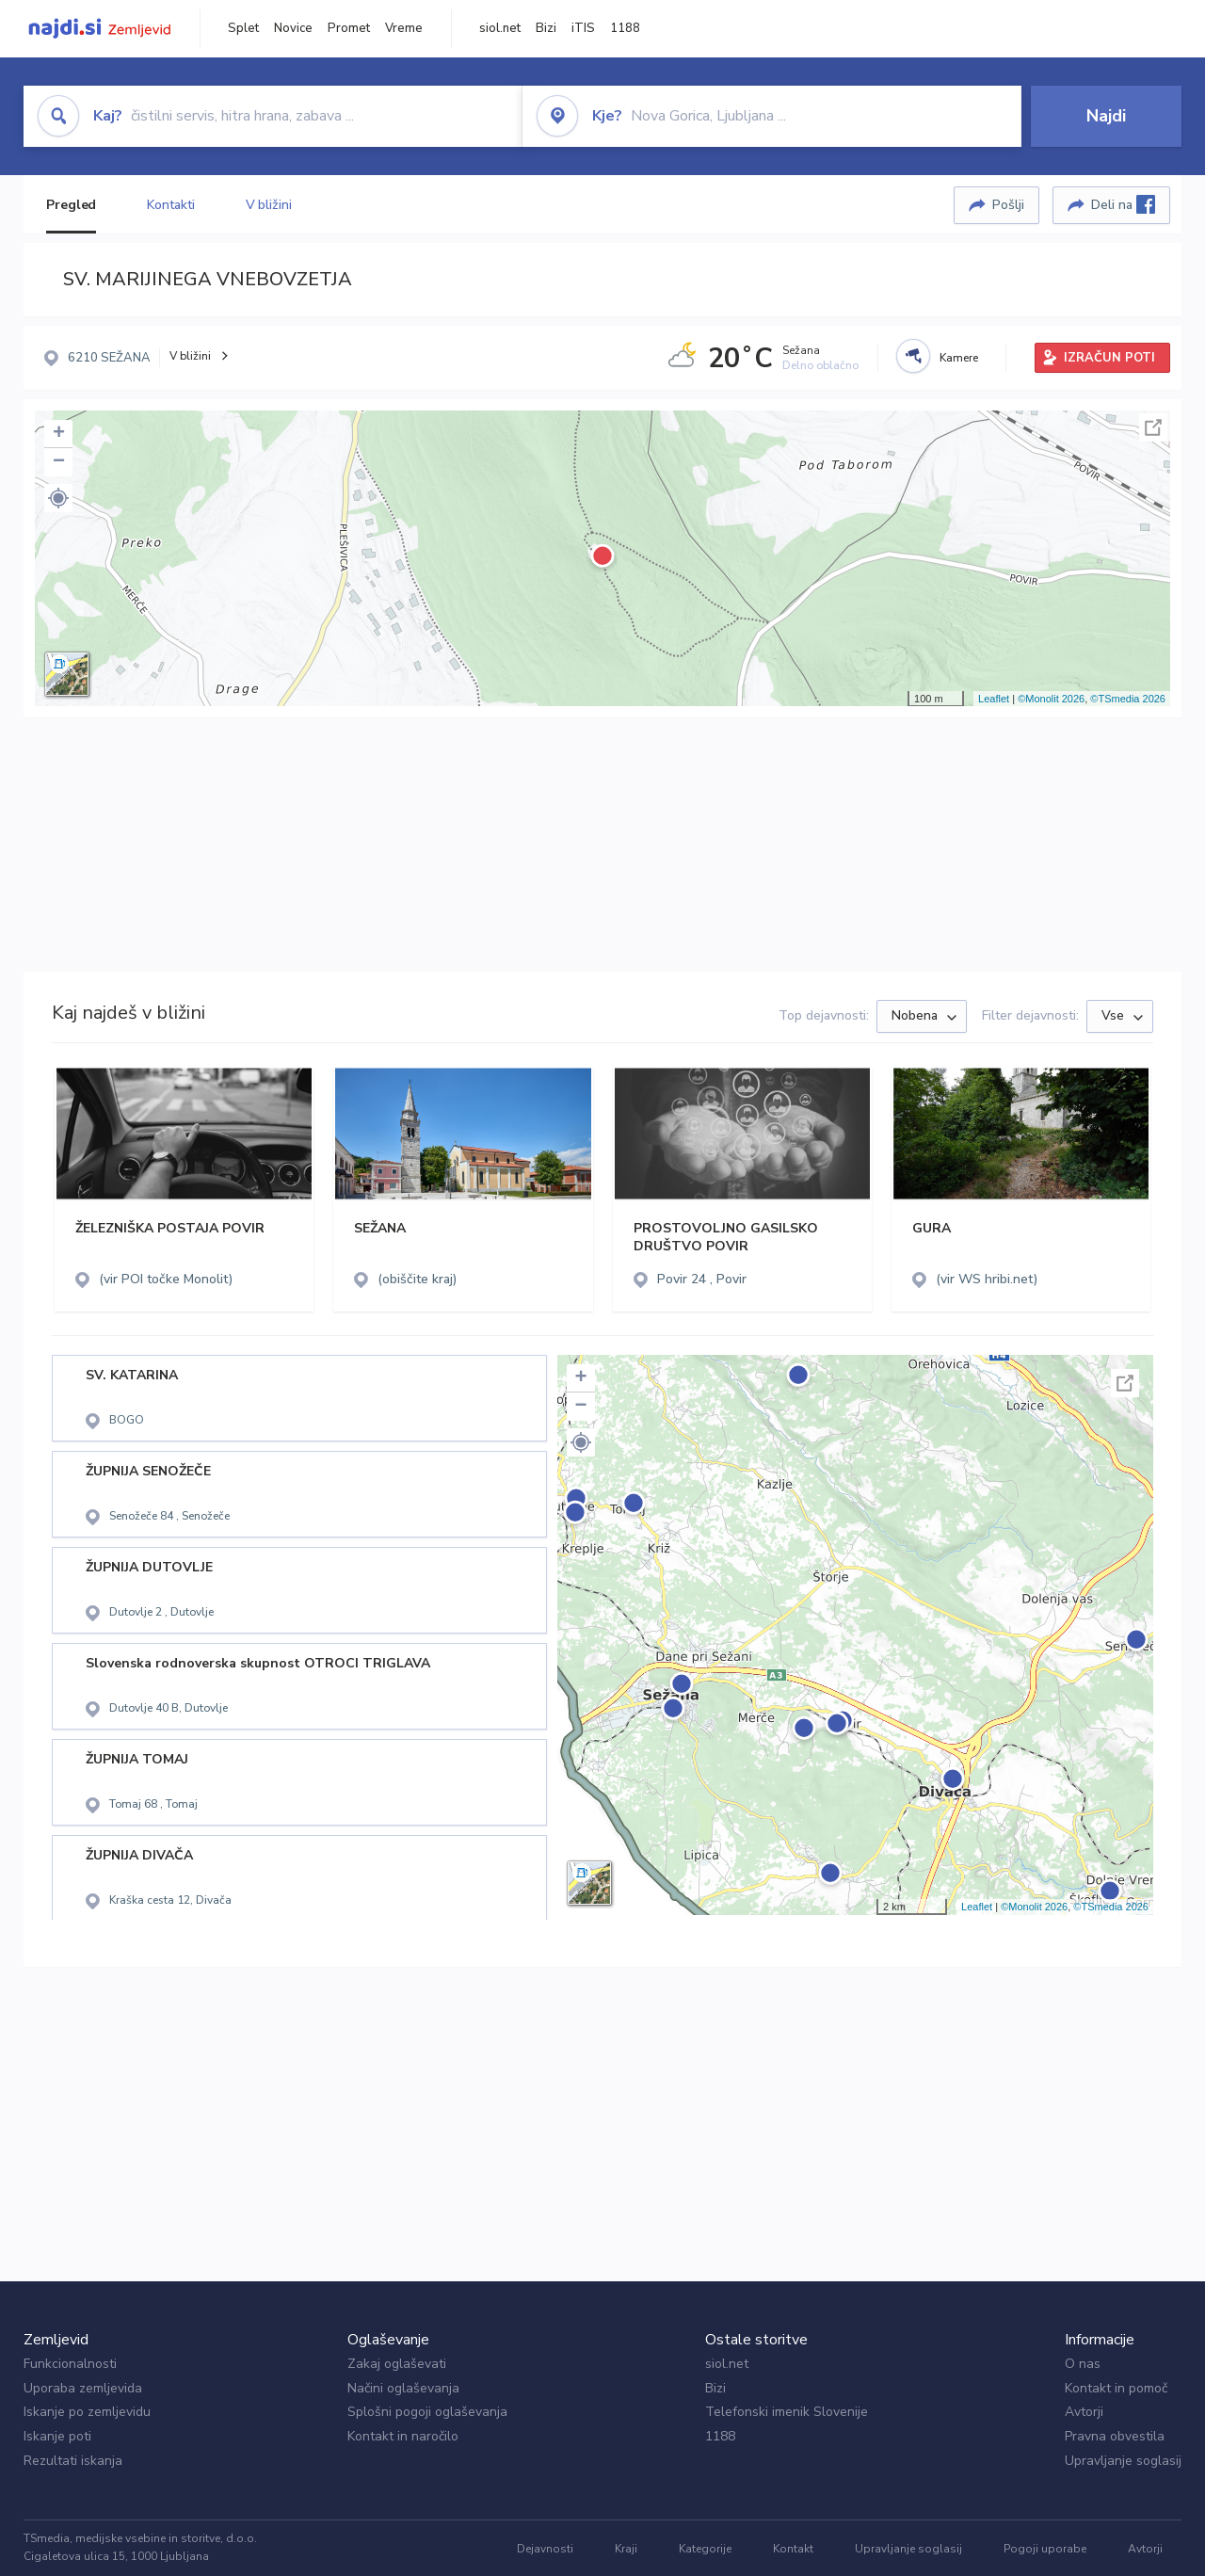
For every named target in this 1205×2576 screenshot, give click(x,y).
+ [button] (59, 434)
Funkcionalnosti (70, 2364)
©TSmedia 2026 (1127, 698)
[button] (58, 498)
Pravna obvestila (1115, 2436)
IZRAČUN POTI (1109, 357)
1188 (625, 28)
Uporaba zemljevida (83, 2388)
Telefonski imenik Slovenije (786, 2412)
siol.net (500, 28)
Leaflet (993, 698)
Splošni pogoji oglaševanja (427, 2412)
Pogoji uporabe (1045, 2548)
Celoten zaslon (1153, 427)
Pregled (71, 205)
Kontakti (170, 205)
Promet (349, 28)
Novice (293, 28)
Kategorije (705, 2548)
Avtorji (1084, 2412)
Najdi (1106, 116)
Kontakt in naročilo (402, 2436)
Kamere (959, 357)
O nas (1083, 2364)
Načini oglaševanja (403, 2388)
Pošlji (1008, 205)
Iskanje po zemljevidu (87, 2412)
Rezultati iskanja (73, 2461)
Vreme (404, 28)
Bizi (546, 28)
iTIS (583, 28)
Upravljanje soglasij (1123, 2461)
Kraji (626, 2548)
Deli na (1123, 204)
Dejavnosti (545, 2548)
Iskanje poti (57, 2436)
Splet (243, 28)
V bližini (269, 205)
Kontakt (793, 2548)
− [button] (59, 462)
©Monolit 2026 (1051, 698)
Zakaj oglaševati (396, 2364)
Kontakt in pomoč (1116, 2388)
